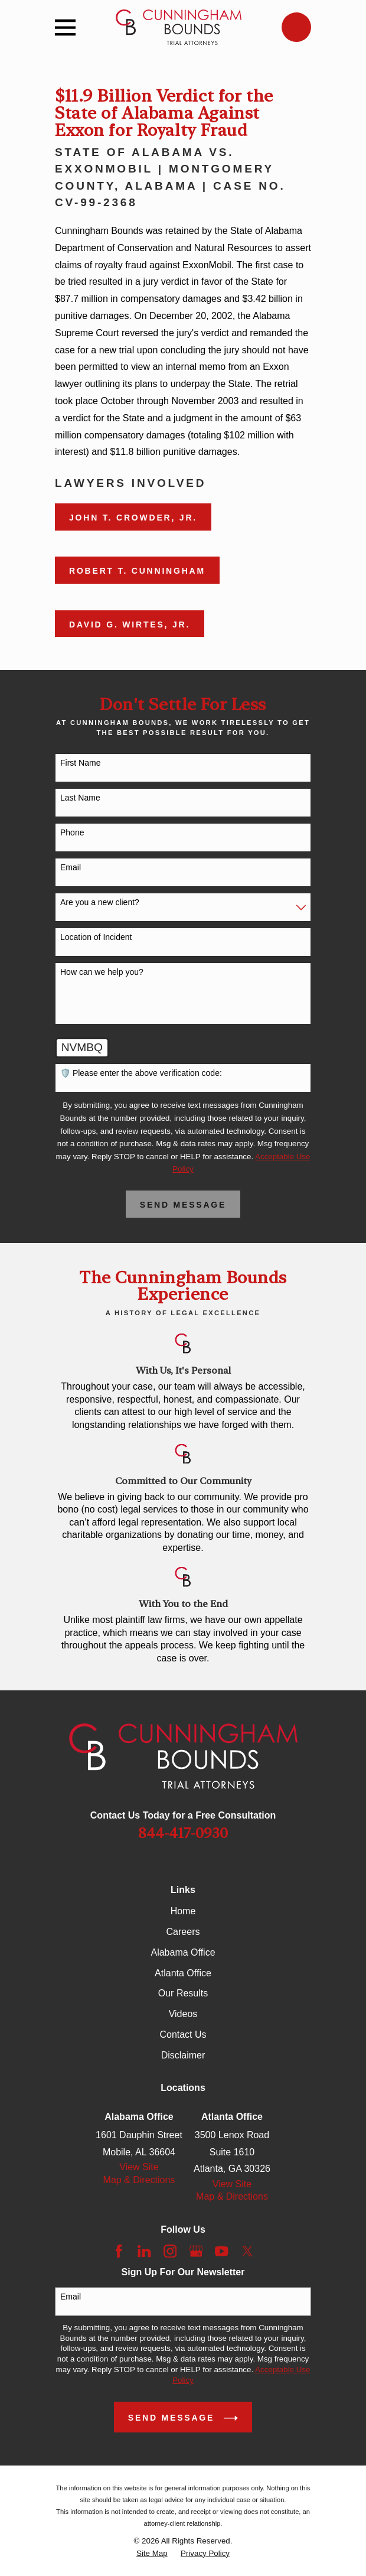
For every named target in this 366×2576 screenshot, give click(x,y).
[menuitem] (152, 2553)
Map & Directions (139, 2180)
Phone (72, 832)
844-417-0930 (183, 1833)
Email (70, 867)
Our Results (183, 1993)
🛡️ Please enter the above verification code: (141, 1073)
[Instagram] (170, 2251)
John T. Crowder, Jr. (133, 517)
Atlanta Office (183, 1973)
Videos (183, 2014)
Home (183, 1911)
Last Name (80, 797)
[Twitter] (247, 2251)
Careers (183, 1932)
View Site (138, 2167)
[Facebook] (118, 2251)
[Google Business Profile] (195, 2251)
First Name (80, 762)
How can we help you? (101, 972)
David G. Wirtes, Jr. (129, 624)
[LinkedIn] (144, 2251)
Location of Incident (96, 937)
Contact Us (182, 2034)
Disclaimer (183, 2055)
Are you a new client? (99, 902)
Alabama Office (183, 1952)
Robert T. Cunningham (137, 570)
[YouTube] (221, 2251)
